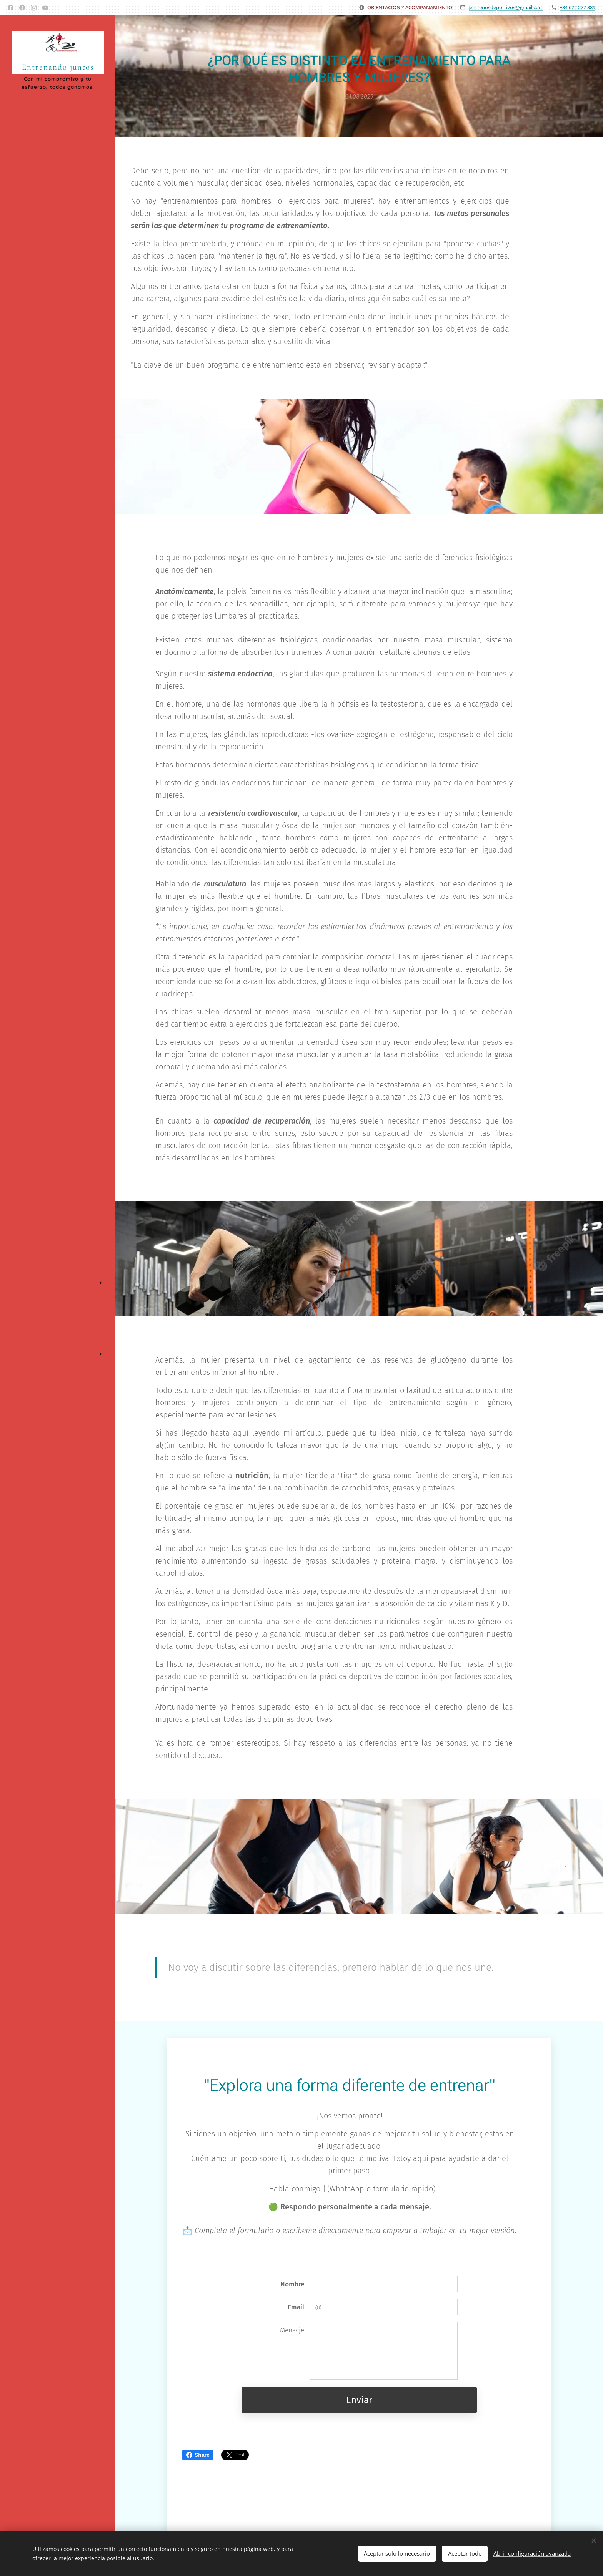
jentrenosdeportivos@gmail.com (505, 7)
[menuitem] (57, 1246)
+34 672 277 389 (577, 7)
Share (198, 2455)
